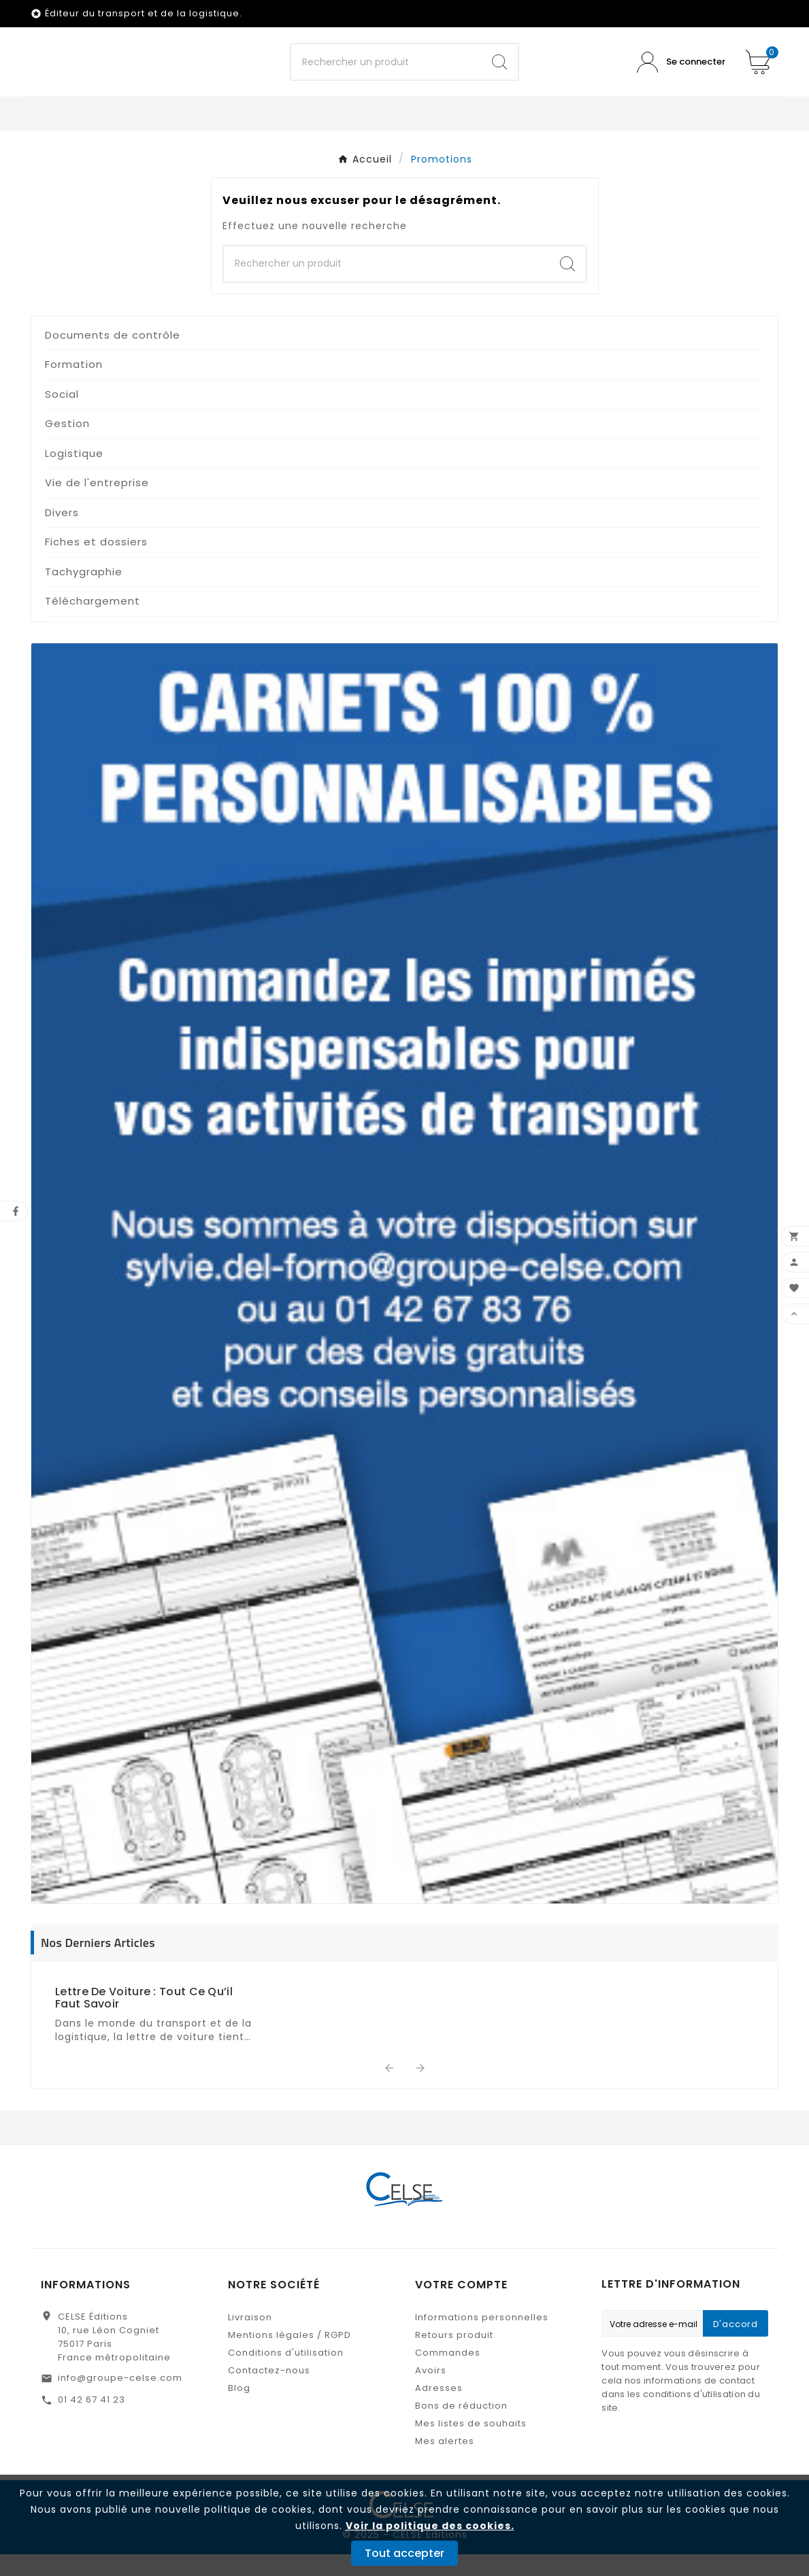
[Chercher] (385, 72)
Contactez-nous (269, 2392)
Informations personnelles (481, 2339)
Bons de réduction (461, 2427)
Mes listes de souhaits (471, 2445)
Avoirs (430, 2392)
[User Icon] (681, 73)
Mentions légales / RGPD (289, 2356)
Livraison (250, 2339)
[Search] (499, 72)
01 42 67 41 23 (91, 2421)
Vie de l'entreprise (97, 504)
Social (62, 416)
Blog (239, 2409)
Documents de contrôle (112, 357)
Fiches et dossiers (96, 563)
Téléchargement (92, 622)
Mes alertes (444, 2462)
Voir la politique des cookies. (430, 2525)
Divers (62, 534)
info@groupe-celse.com (120, 2399)
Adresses (439, 2409)
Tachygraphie (83, 593)
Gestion (67, 445)
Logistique (74, 475)
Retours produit (454, 2356)
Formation (74, 386)
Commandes (447, 2374)
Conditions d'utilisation (286, 2374)
